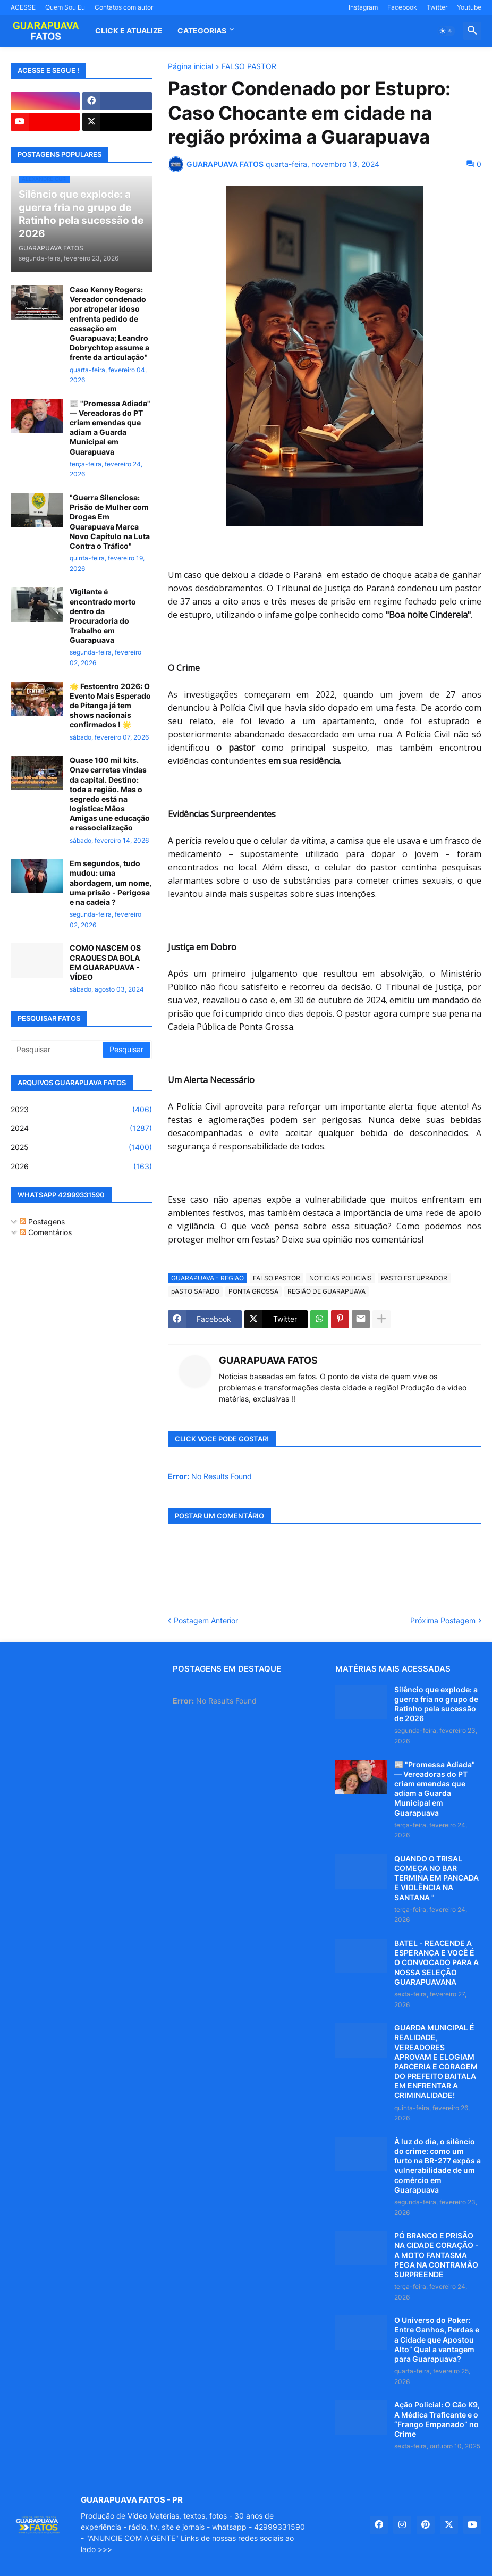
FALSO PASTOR (249, 67)
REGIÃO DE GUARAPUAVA (326, 1291)
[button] (446, 31)
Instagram (363, 7)
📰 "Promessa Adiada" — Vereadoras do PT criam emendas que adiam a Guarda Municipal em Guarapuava (110, 427)
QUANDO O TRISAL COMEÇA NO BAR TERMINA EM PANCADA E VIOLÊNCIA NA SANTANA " (436, 1878)
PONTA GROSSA (253, 1291)
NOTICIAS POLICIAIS (340, 1278)
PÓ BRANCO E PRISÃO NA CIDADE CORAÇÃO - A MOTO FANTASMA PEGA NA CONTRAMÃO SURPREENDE (436, 2255)
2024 (81, 1128)
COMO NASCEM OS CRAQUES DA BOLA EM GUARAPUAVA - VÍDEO (105, 962)
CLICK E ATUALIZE (129, 30)
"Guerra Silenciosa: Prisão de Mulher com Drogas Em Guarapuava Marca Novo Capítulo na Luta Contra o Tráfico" (110, 521)
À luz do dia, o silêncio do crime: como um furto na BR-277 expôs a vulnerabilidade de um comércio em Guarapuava (437, 2165)
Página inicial (190, 67)
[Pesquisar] (57, 1050)
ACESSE (23, 7)
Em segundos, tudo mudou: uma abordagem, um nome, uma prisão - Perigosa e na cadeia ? (110, 883)
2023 (81, 1109)
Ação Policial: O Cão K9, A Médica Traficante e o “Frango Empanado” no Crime (437, 2419)
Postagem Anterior (206, 1620)
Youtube (469, 7)
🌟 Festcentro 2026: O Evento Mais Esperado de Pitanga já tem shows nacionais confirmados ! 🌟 (110, 705)
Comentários (46, 1232)
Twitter (437, 7)
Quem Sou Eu (65, 7)
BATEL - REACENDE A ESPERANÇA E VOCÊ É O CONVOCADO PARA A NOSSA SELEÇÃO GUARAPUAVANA (436, 1962)
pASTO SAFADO (195, 1291)
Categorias (201, 30)
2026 (81, 1166)
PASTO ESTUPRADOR (414, 1278)
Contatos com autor (124, 7)
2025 (81, 1147)
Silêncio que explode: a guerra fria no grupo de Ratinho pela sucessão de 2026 (436, 1704)
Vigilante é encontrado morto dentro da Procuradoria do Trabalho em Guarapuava (103, 615)
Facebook (402, 7)
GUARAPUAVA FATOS (268, 1360)
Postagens (42, 1221)
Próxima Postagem (443, 1620)
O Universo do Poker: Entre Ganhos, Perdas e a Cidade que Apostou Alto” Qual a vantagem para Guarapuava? (436, 2339)
